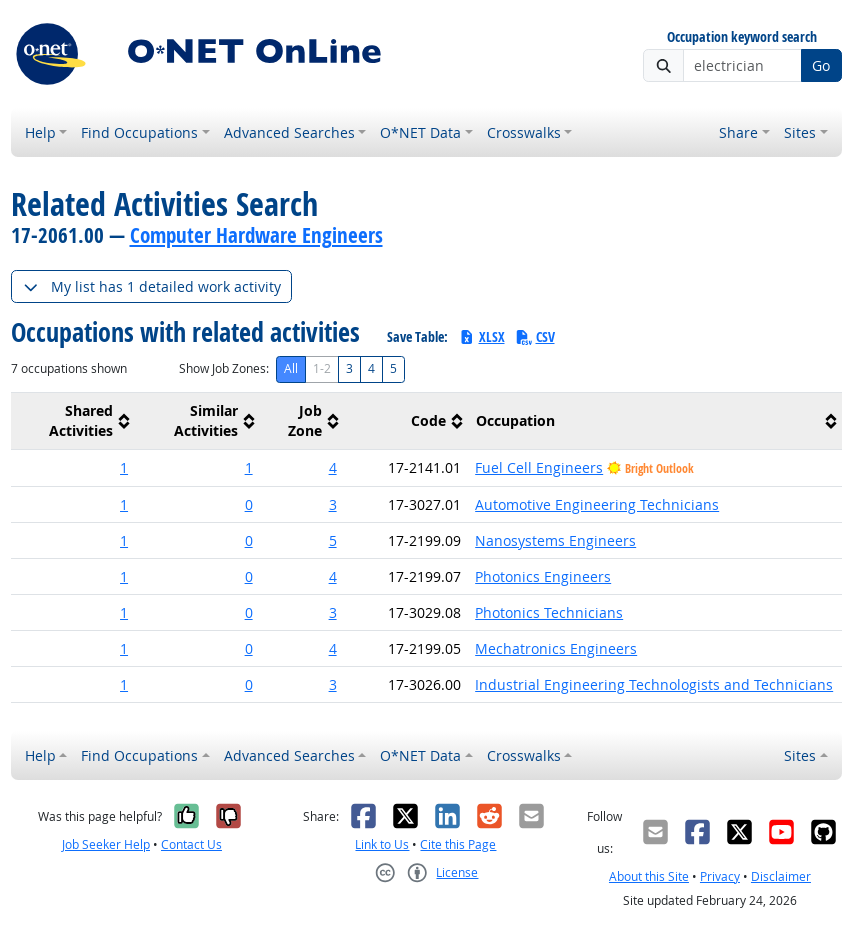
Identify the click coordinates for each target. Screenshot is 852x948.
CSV (535, 336)
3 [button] (333, 504)
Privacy (720, 876)
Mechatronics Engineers (556, 648)
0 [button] (249, 504)
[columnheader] (73, 421)
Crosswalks (524, 132)
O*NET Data (420, 132)
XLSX (481, 336)
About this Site (649, 876)
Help (40, 132)
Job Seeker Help (106, 844)
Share (738, 132)
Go (821, 65)
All (291, 368)
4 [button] (333, 467)
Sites (800, 132)
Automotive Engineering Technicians (597, 504)
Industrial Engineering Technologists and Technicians (654, 684)
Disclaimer (781, 876)
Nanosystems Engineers (555, 540)
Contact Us (191, 844)
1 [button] (124, 467)
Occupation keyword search (742, 37)
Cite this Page (458, 844)
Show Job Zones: (224, 368)
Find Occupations (139, 132)
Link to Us (382, 844)
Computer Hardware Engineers (256, 235)
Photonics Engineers (543, 576)
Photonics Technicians (549, 612)
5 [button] (333, 540)
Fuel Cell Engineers (539, 467)
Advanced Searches (289, 132)
